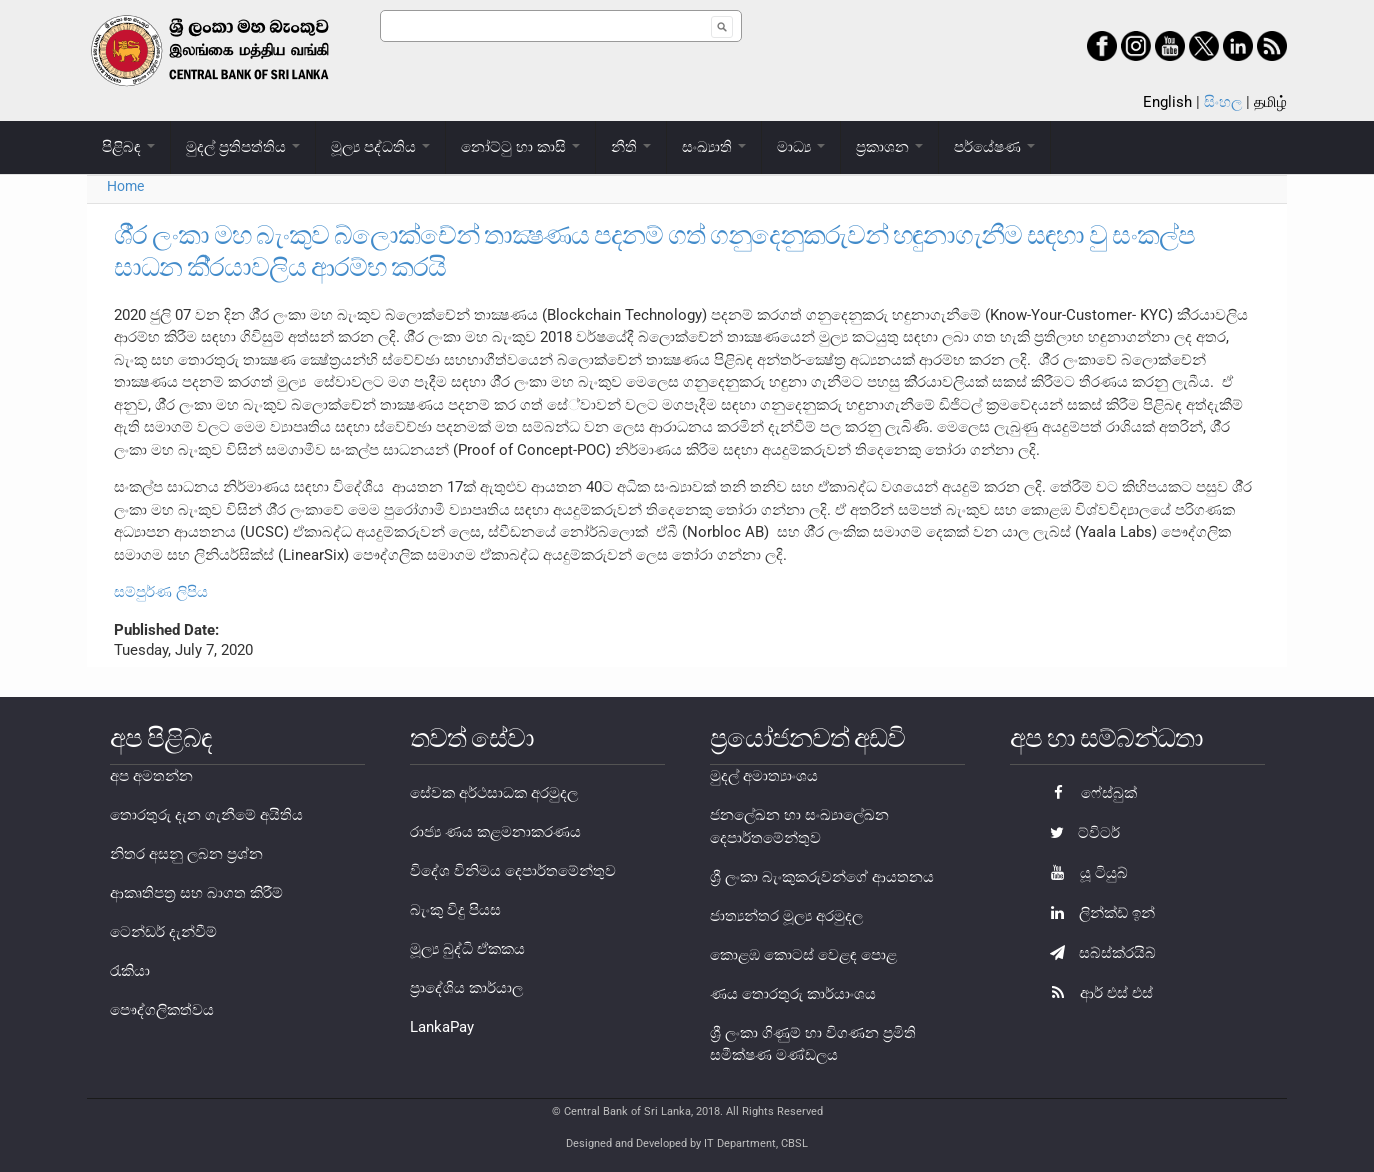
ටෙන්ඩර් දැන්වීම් (163, 932)
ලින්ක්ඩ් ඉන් (1097, 913)
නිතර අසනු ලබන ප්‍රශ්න (186, 854)
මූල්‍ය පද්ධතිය (380, 147)
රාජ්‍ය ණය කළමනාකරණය (495, 832)
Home (125, 186)
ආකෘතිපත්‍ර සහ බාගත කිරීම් (196, 893)
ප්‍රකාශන (889, 147)
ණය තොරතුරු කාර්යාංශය (793, 994)
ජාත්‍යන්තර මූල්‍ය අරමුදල (786, 916)
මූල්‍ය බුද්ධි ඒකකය (467, 949)
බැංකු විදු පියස (455, 910)
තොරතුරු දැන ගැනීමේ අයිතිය (206, 815)
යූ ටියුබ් (1084, 873)
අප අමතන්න (151, 776)
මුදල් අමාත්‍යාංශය (764, 776)
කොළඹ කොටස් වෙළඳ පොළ (803, 955)
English (1167, 102)
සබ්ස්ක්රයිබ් (1098, 953)
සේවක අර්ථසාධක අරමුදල (494, 793)
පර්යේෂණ (994, 147)
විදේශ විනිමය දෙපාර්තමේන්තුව (513, 871)
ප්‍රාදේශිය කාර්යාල (466, 988)
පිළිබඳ (128, 147)
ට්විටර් (1080, 833)
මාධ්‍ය (801, 147)
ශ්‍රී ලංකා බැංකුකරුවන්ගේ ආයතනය (822, 877)
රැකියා (130, 971)
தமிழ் (1270, 102)
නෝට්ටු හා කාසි (520, 147)
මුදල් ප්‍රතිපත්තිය (243, 147)
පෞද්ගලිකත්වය (162, 1010)
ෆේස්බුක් (1088, 793)
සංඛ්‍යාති (714, 147)
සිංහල (1223, 102)
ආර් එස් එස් (1096, 993)
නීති (631, 147)
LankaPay (442, 1027)
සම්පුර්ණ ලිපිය (161, 592)
